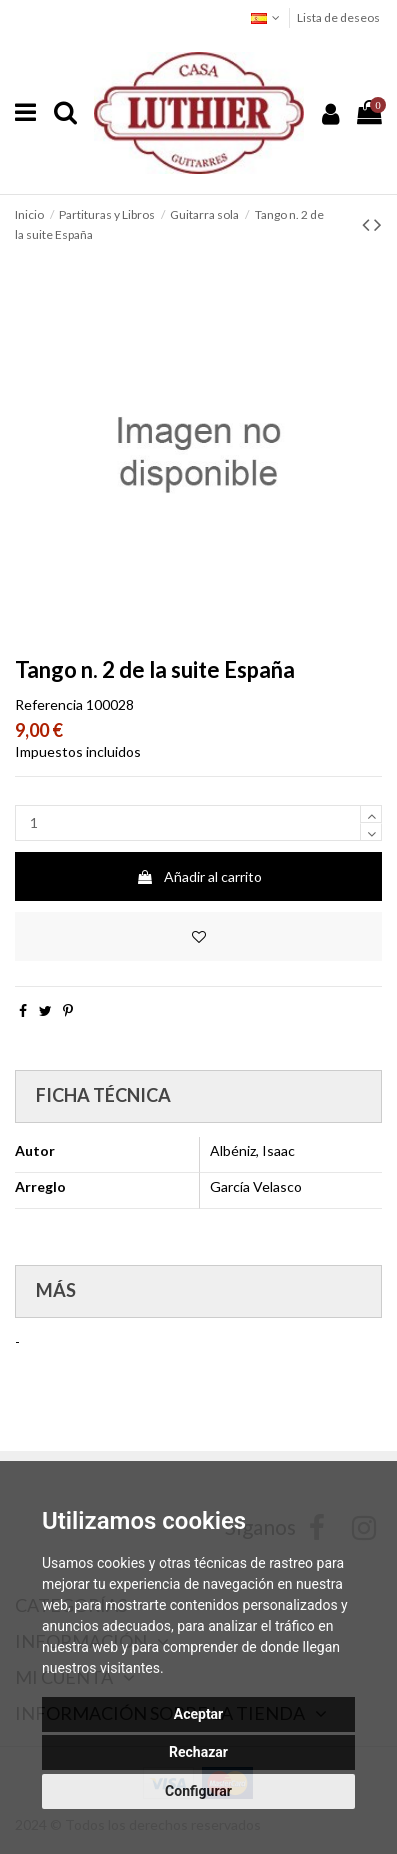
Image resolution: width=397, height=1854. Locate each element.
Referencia (49, 704)
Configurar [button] (198, 1791)
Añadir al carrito (199, 876)
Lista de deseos (338, 17)
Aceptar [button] (199, 1714)
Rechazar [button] (198, 1752)
